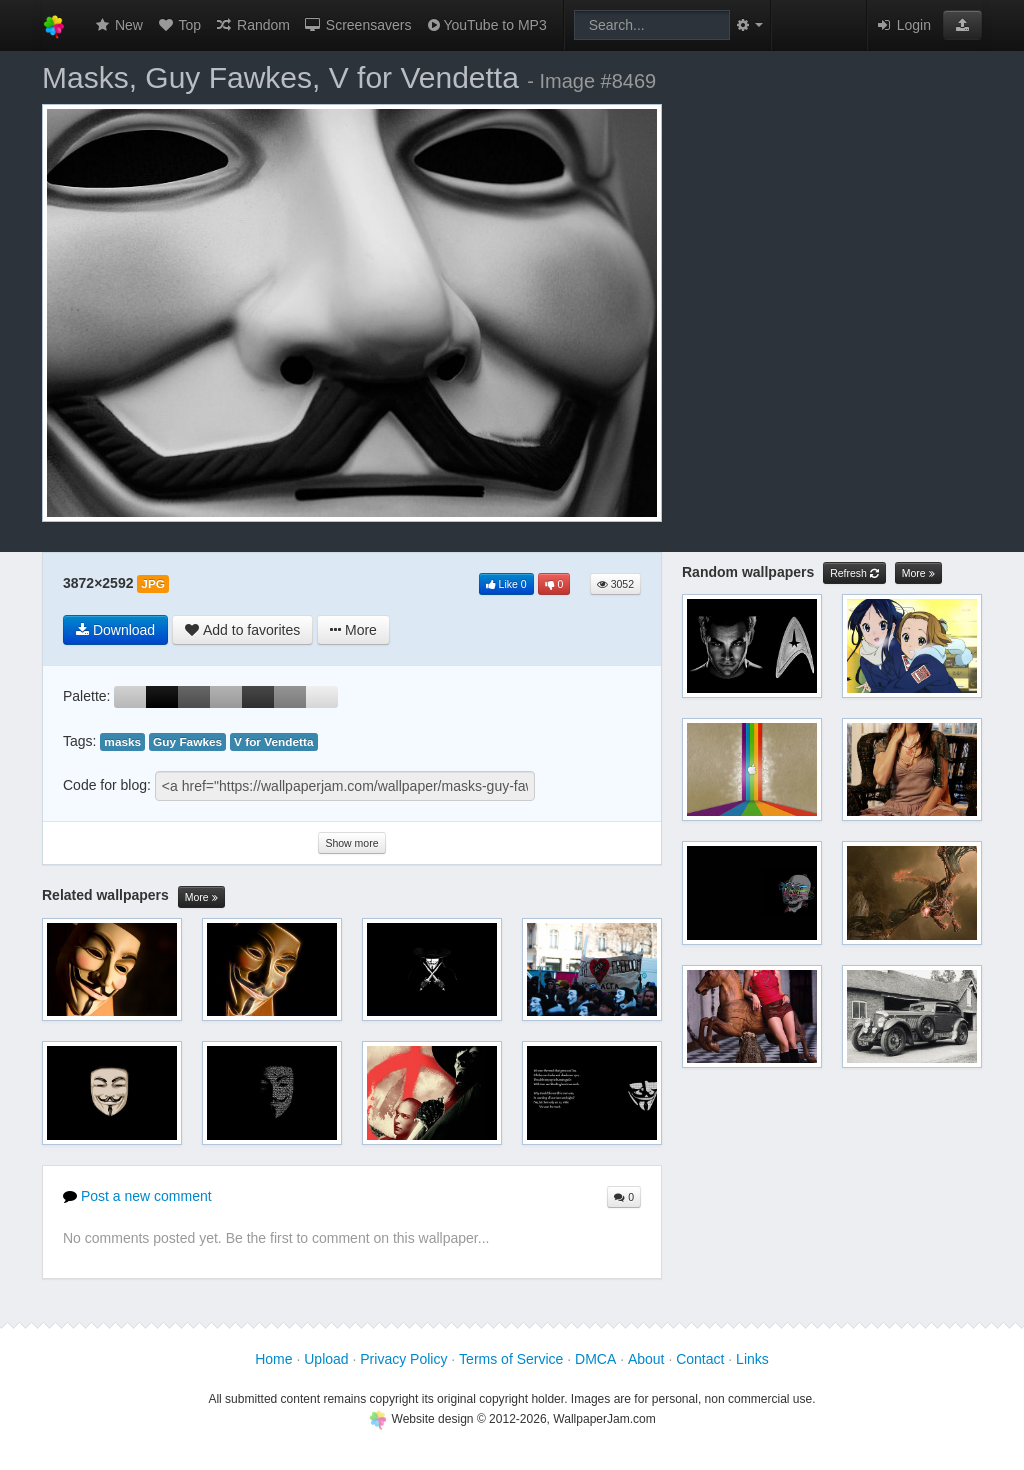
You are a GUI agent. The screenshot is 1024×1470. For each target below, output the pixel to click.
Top (179, 25)
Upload (326, 1359)
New (118, 25)
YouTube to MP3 (485, 25)
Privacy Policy (403, 1359)
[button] (962, 25)
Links (752, 1359)
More (201, 897)
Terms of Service (511, 1359)
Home (273, 1359)
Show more (351, 843)
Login (903, 25)
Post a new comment (137, 1196)
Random (252, 25)
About (646, 1359)
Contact (700, 1359)
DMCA (595, 1359)
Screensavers (357, 25)
